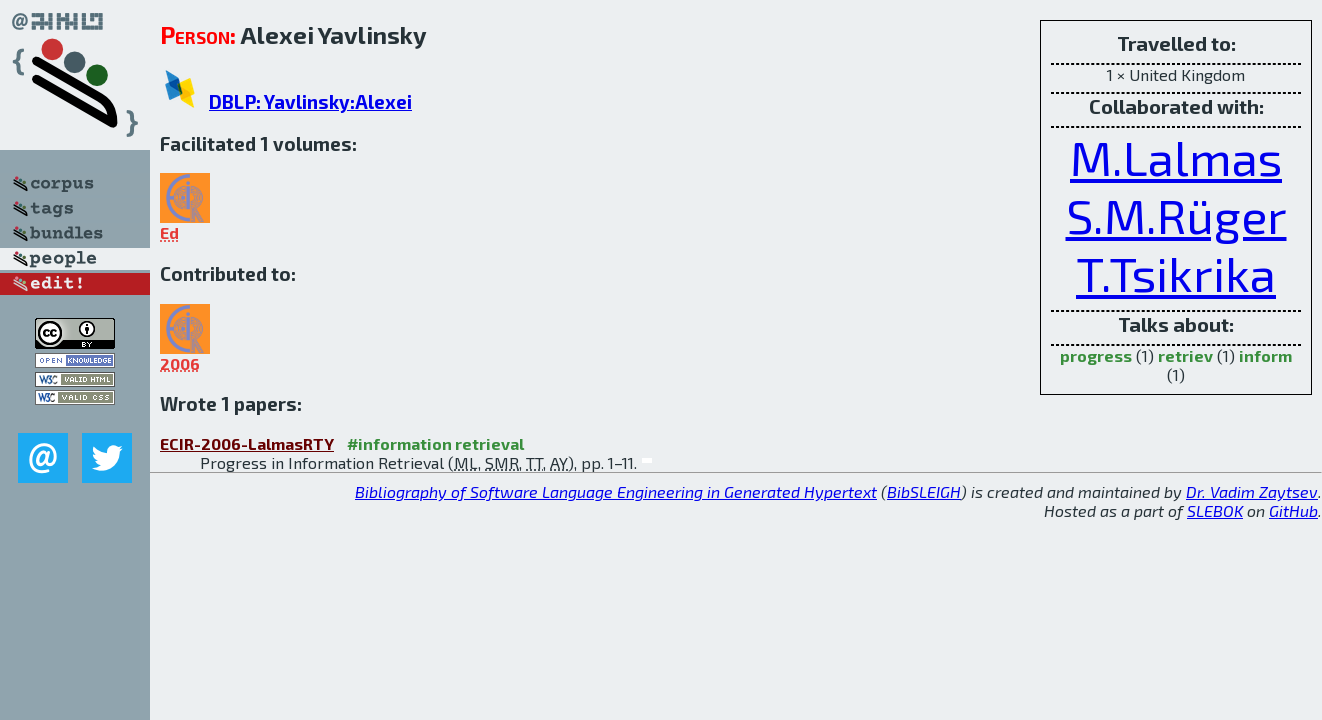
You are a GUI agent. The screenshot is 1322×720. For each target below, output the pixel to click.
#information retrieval (435, 443)
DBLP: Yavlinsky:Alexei (310, 101)
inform (1265, 355)
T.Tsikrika (1176, 273)
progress (1096, 355)
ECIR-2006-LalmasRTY (247, 443)
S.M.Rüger (1176, 215)
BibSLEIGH (924, 491)
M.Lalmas (1176, 157)
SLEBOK (1215, 510)
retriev (1185, 355)
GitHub (1293, 510)
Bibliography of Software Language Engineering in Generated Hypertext (616, 491)
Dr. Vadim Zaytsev (1252, 491)
